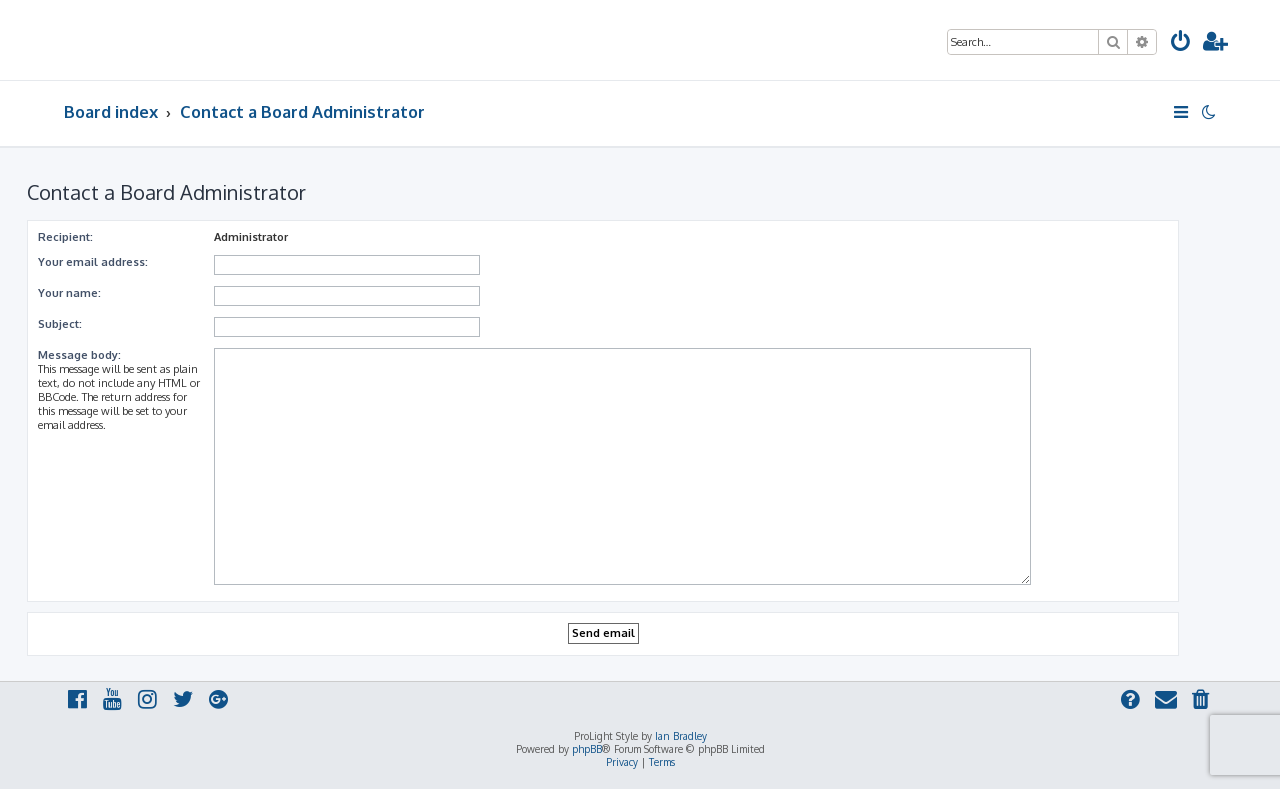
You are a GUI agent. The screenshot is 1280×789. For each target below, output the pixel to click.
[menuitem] (1181, 43)
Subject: (60, 324)
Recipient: (65, 237)
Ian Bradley (681, 736)
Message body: (79, 355)
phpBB (587, 749)
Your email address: (93, 262)
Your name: (69, 293)
